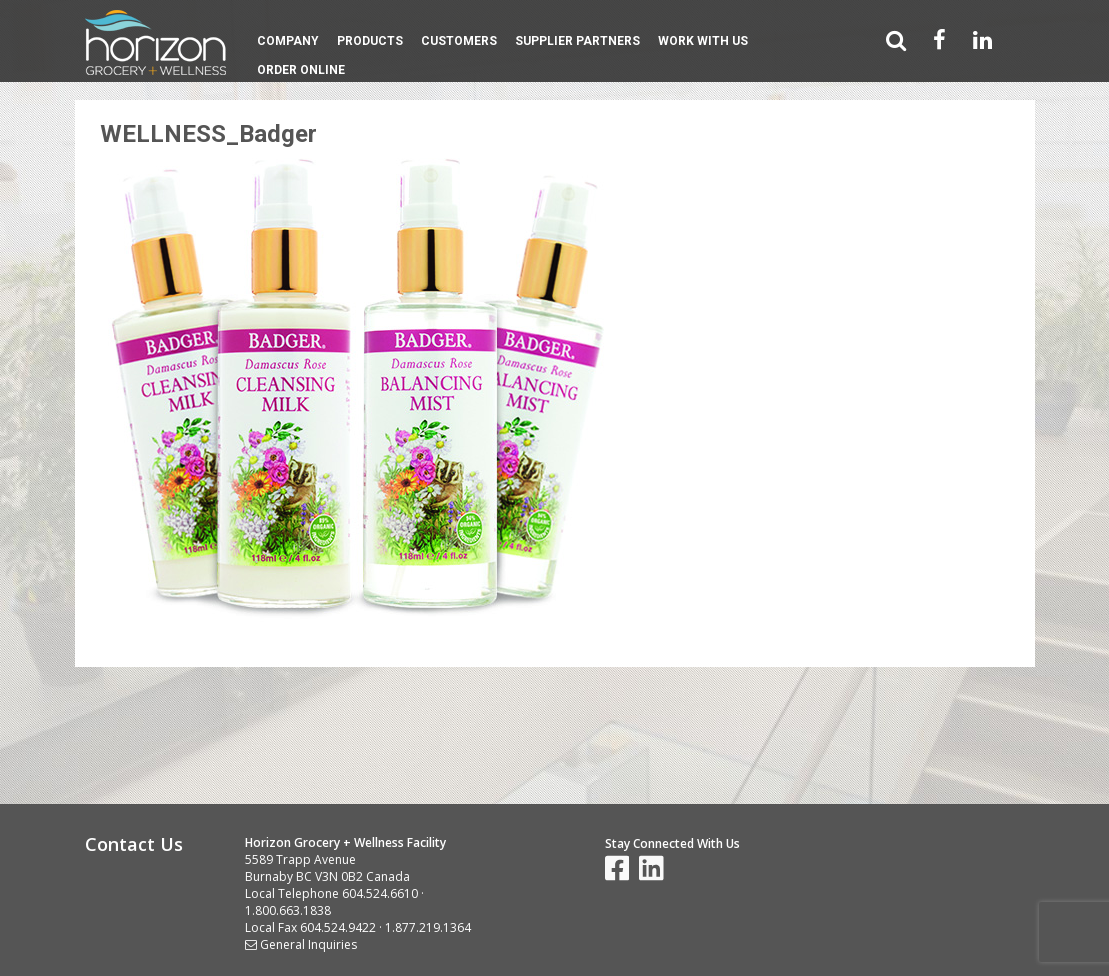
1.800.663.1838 (288, 910)
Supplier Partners (577, 41)
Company (288, 41)
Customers (459, 41)
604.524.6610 (380, 893)
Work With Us (703, 41)
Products (370, 41)
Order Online (301, 70)
